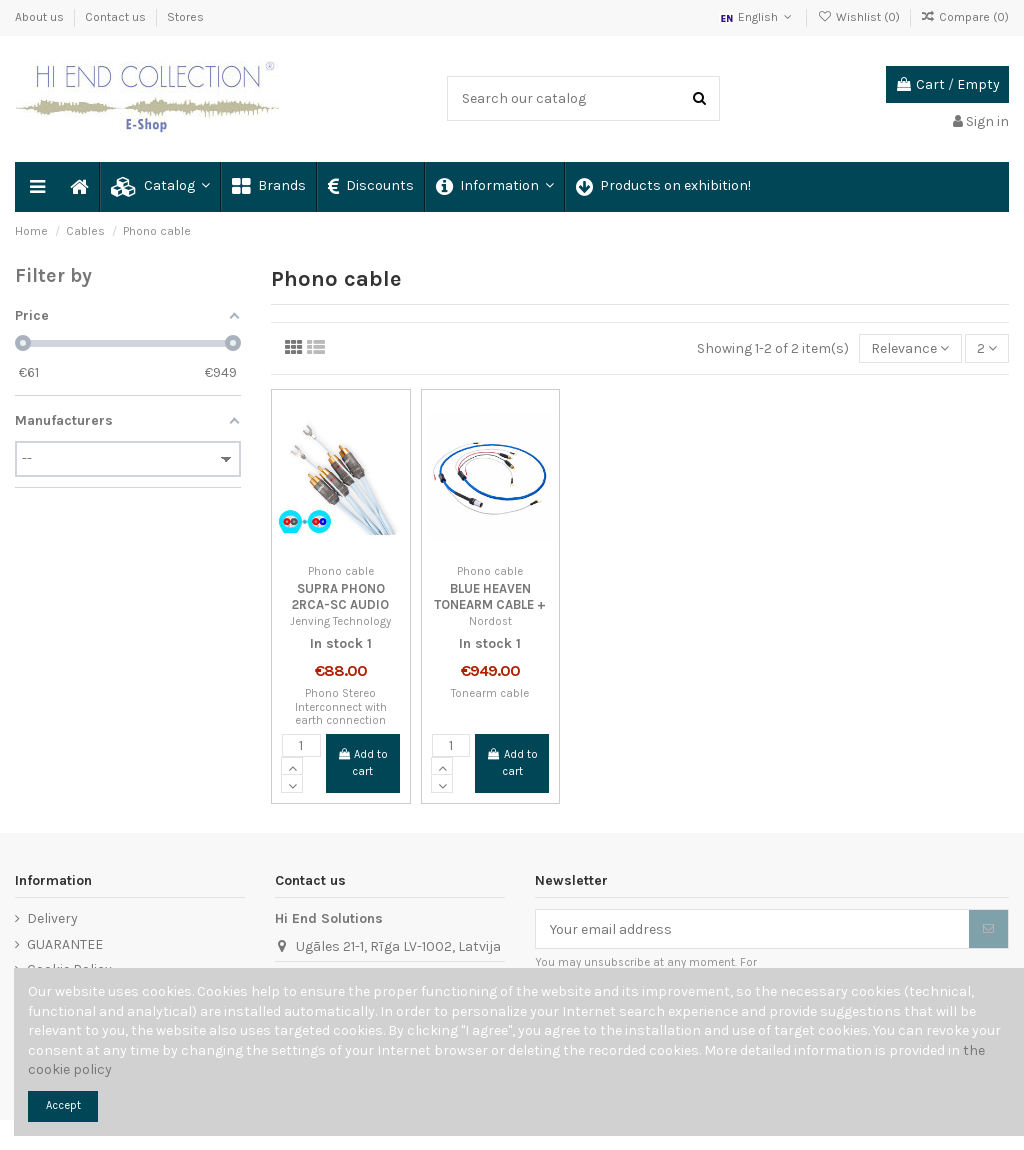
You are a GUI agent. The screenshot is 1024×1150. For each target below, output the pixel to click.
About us (41, 17)
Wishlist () (859, 17)
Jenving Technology (340, 621)
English (757, 17)
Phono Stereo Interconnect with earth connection (341, 707)
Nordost (490, 621)
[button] (159, 187)
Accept (63, 1105)
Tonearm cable (490, 693)
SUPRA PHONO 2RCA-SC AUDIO (340, 596)
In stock (336, 643)
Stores (185, 17)
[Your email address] (752, 929)
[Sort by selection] (910, 348)
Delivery (52, 918)
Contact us (117, 17)
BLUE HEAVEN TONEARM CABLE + (490, 596)
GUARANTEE (65, 944)
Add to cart (362, 763)
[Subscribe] (988, 929)
